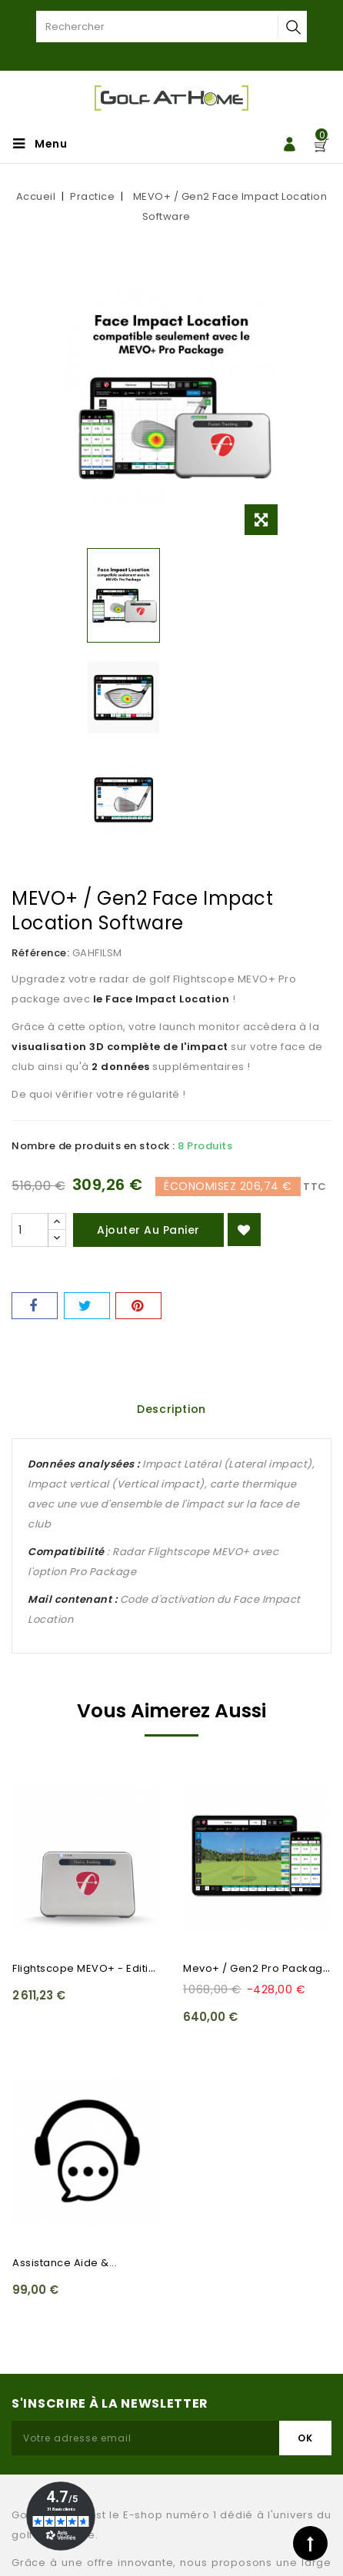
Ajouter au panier (148, 1230)
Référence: (40, 953)
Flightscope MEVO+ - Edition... (91, 1968)
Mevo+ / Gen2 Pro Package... (260, 1968)
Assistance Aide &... (64, 2262)
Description (171, 1409)
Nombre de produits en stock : (93, 1145)
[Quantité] (30, 1230)
